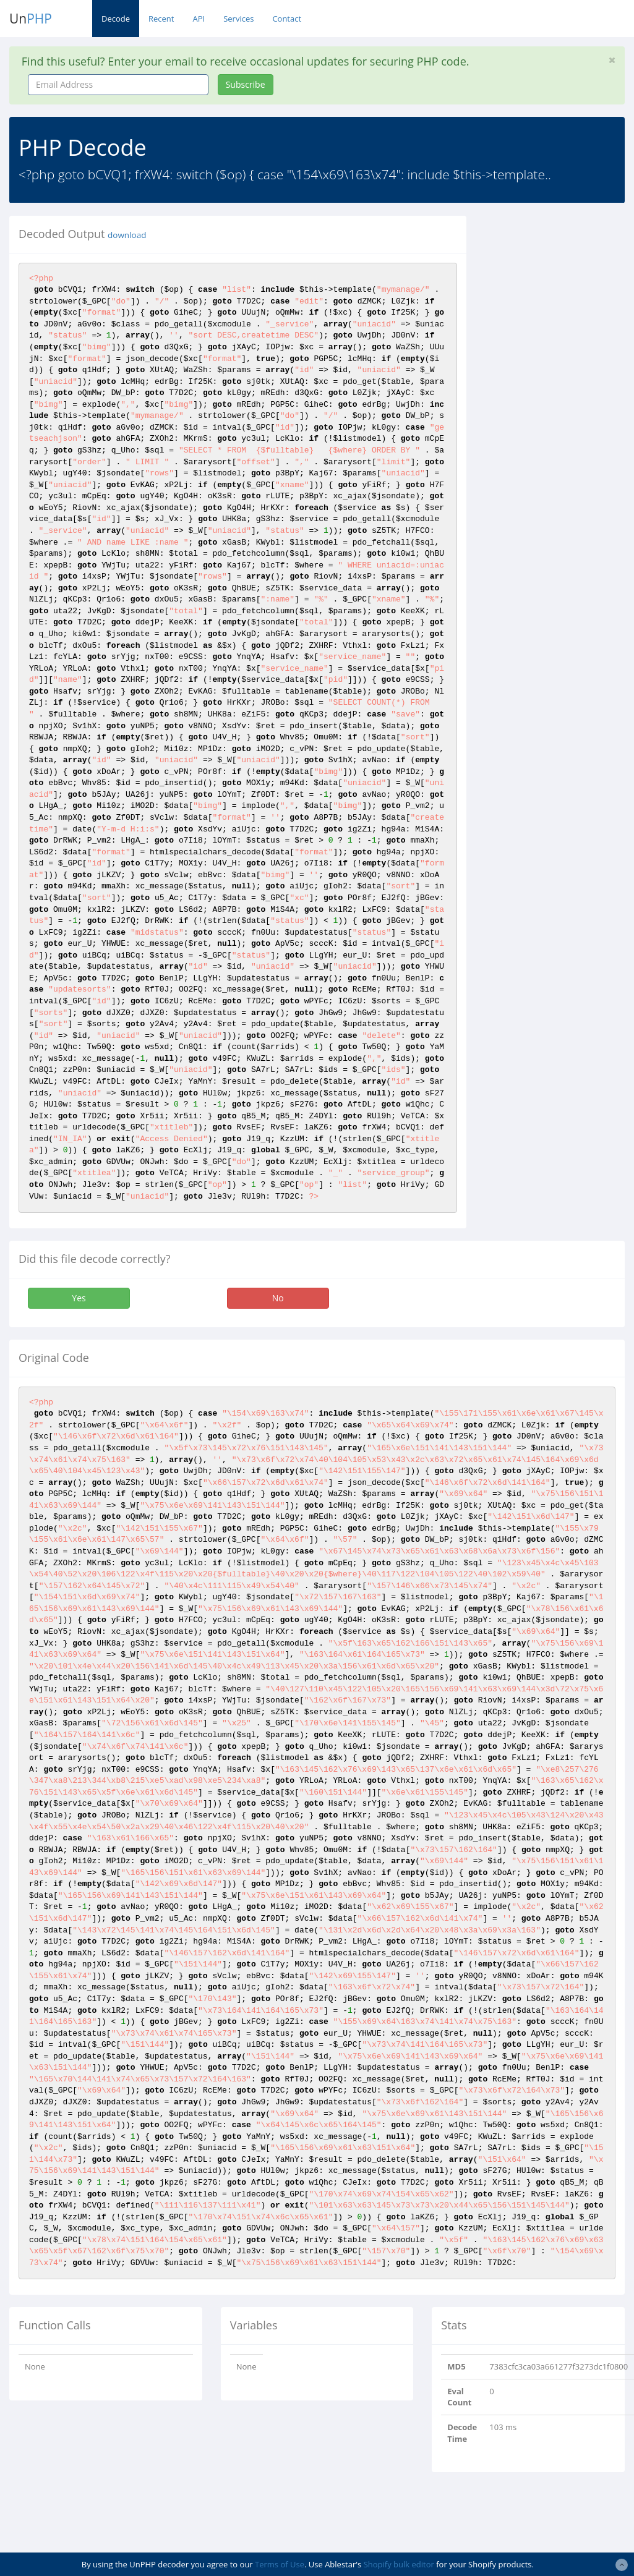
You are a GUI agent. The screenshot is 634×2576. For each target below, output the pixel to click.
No (278, 1298)
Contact (286, 18)
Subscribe (245, 84)
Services (238, 18)
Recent (161, 18)
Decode (115, 18)
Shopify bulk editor (399, 2564)
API (198, 18)
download (127, 234)
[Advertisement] (559, 401)
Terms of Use (279, 2564)
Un (30, 18)
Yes (78, 1298)
